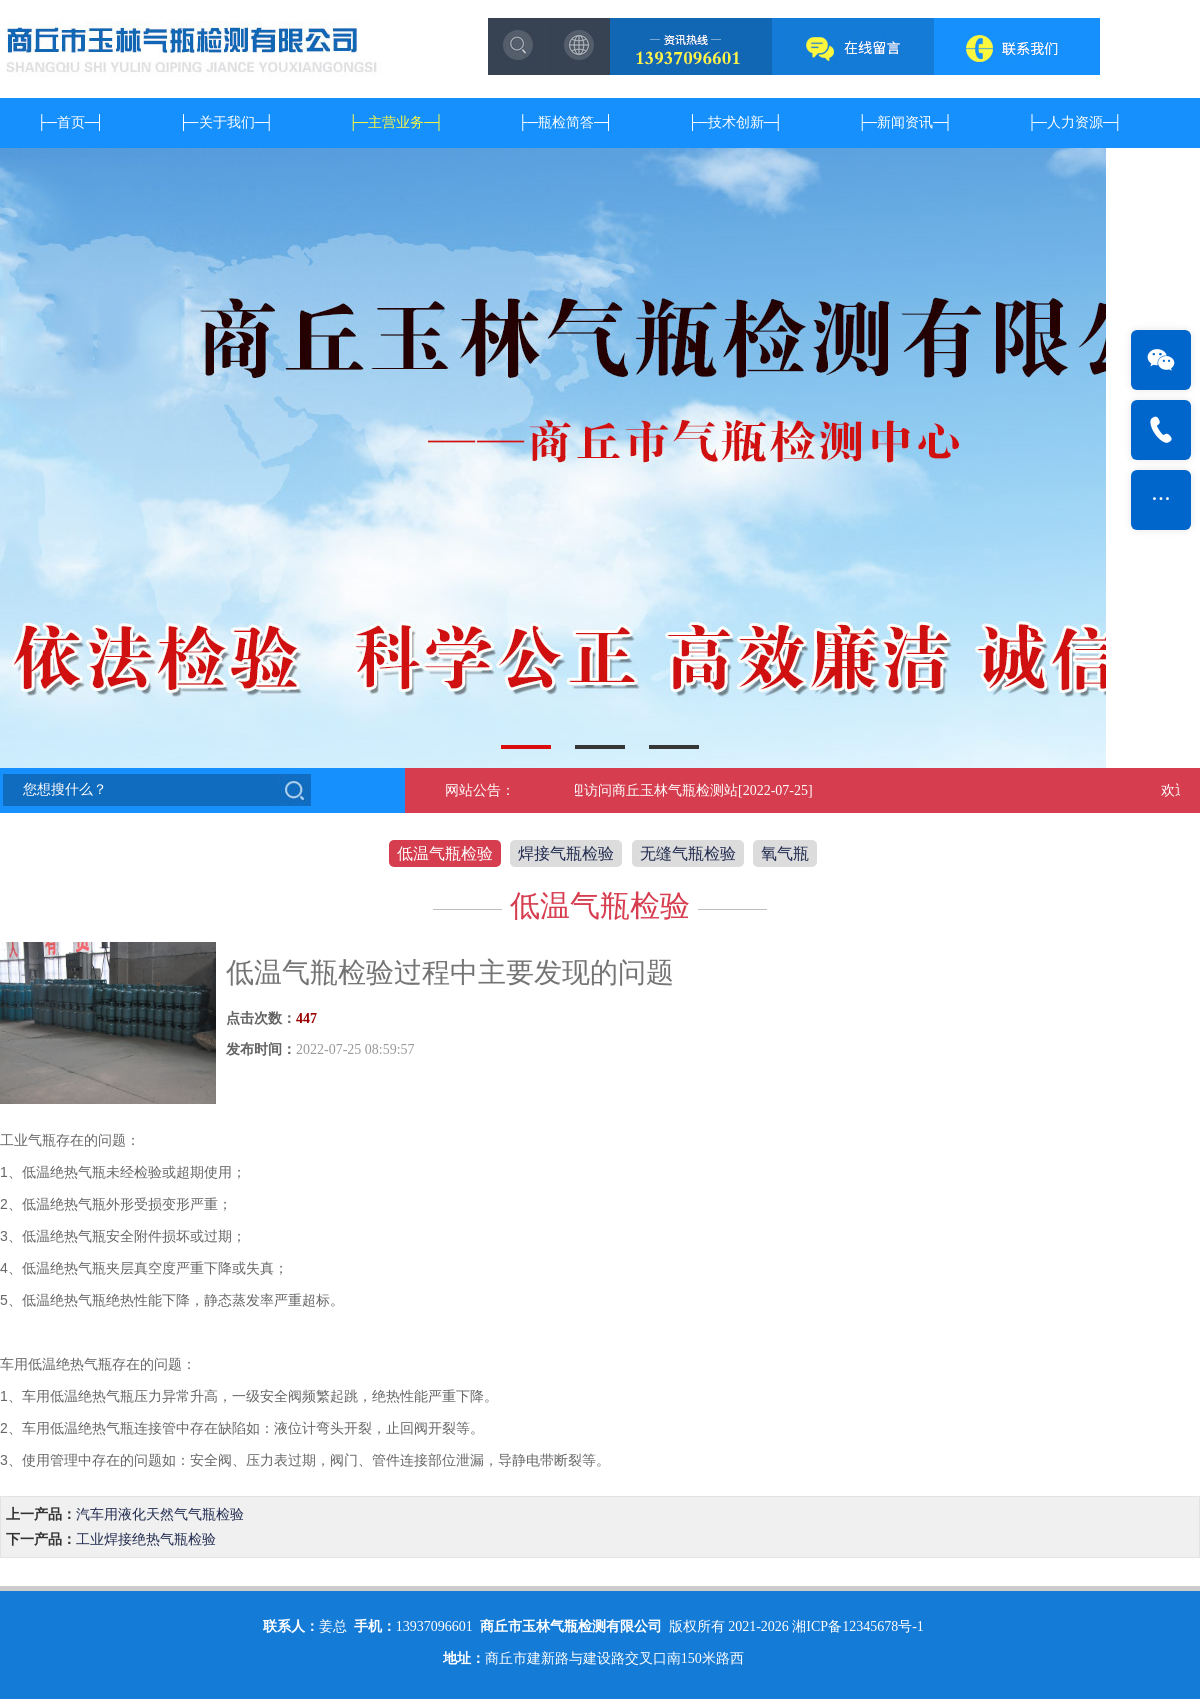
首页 (71, 122)
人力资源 (1075, 122)
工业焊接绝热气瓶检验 (146, 1539)
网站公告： (480, 790)
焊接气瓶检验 (566, 853)
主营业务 (396, 122)
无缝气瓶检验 (688, 853)
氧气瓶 (785, 853)
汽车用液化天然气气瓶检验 (160, 1514)
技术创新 (736, 122)
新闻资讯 (905, 122)
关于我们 (227, 122)
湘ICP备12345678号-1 (857, 1626)
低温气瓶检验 (445, 853)
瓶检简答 (566, 122)
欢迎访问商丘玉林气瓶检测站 (649, 790)
